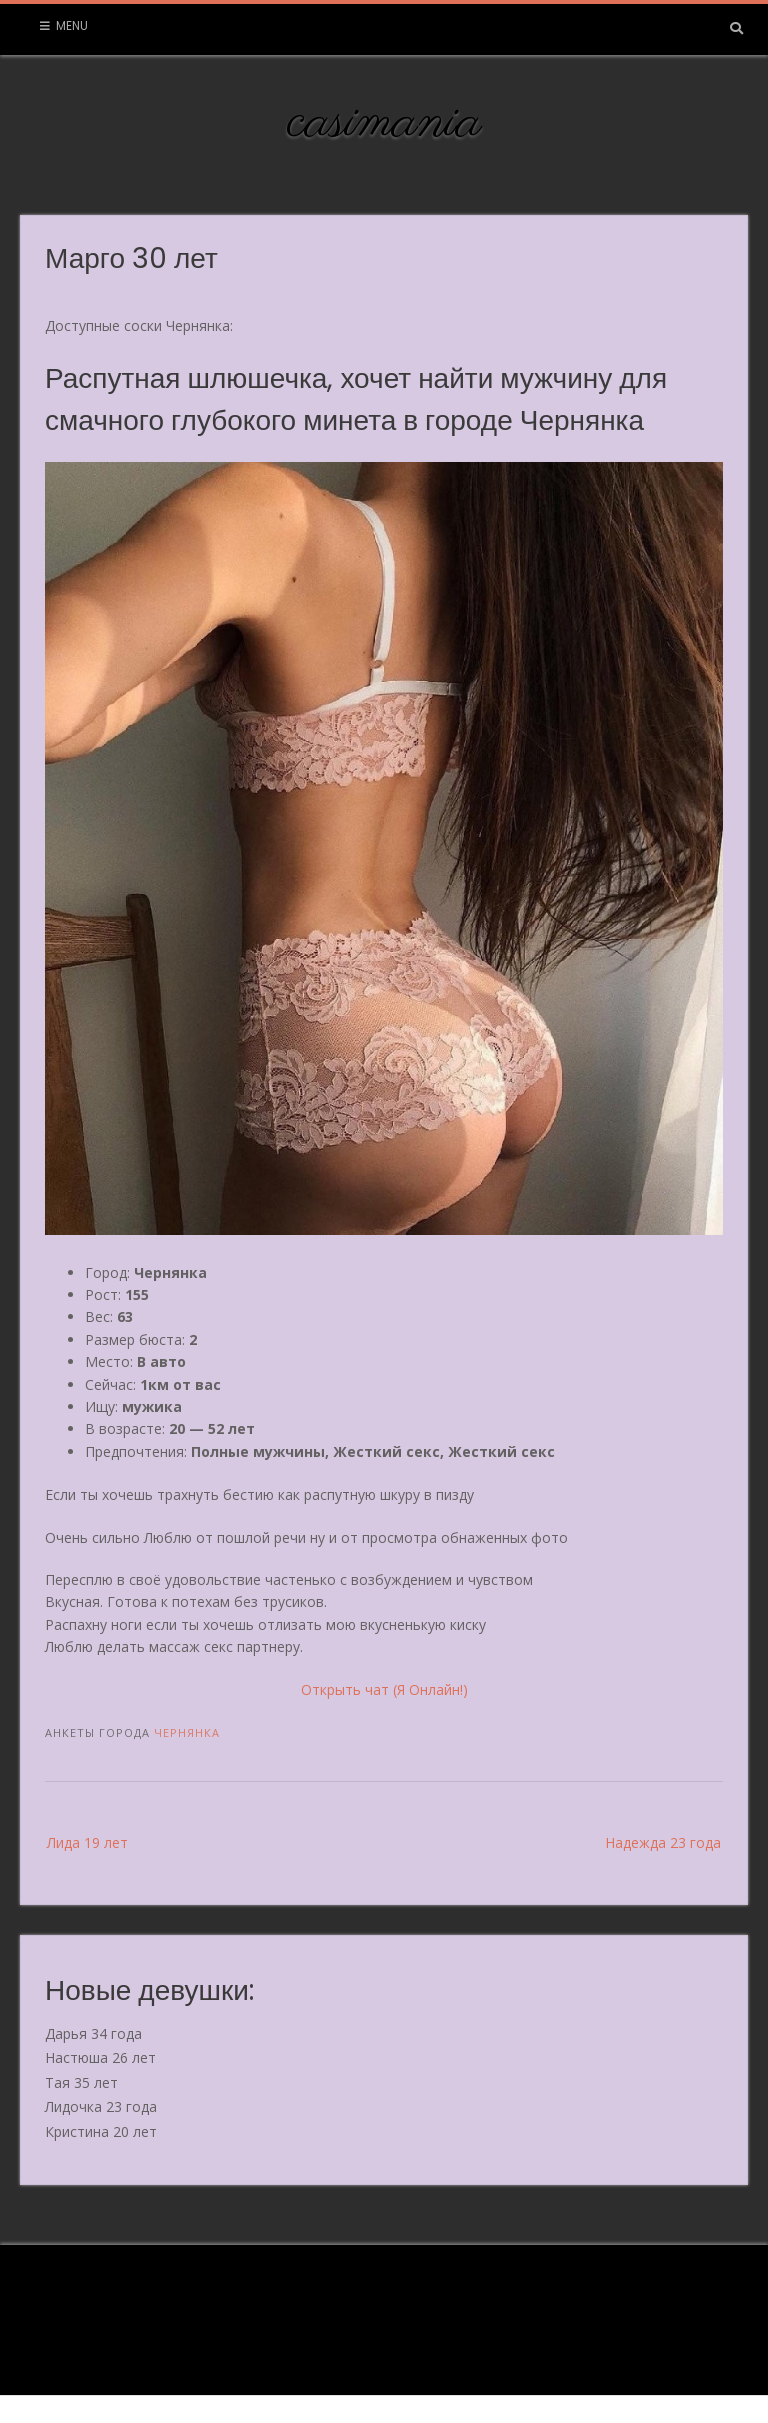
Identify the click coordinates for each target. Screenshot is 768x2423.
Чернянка (187, 1732)
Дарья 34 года (93, 2033)
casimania (384, 123)
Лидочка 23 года (101, 2106)
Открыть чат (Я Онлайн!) (384, 1689)
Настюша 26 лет (100, 2057)
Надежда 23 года (663, 1842)
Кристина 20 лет (101, 2131)
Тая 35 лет (81, 2082)
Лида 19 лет (87, 1842)
